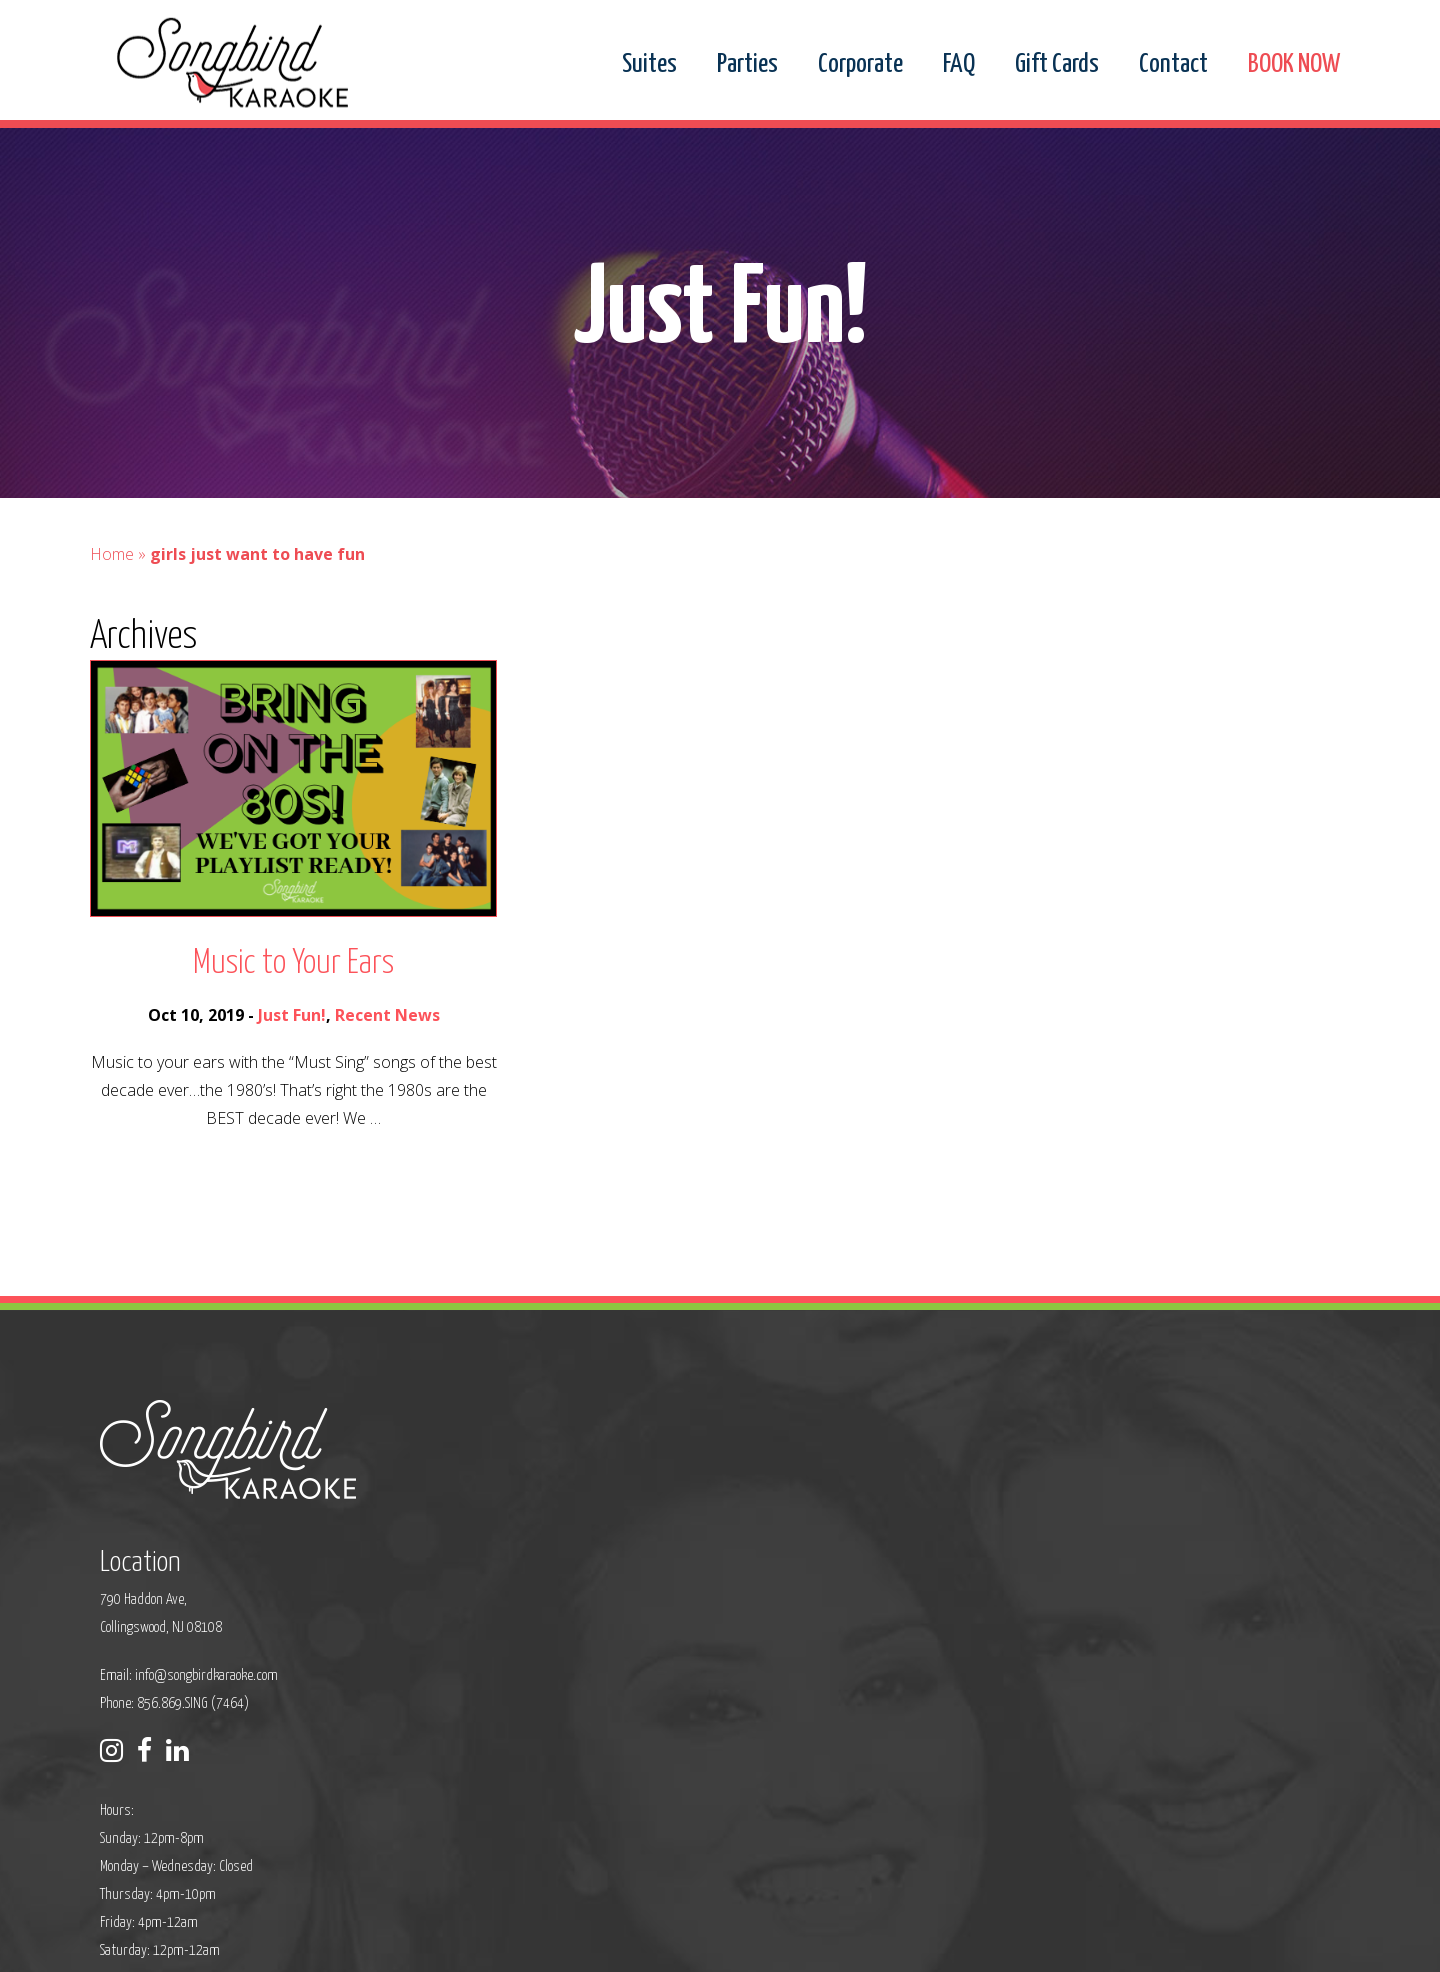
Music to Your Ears (293, 993)
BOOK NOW (1294, 65)
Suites (649, 65)
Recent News (387, 1045)
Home (112, 584)
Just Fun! (292, 1045)
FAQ (959, 65)
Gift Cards (1057, 65)
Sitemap (610, 1943)
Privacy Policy (536, 1943)
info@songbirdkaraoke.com (626, 1545)
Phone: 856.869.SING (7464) (594, 1573)
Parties (747, 65)
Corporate (860, 65)
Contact (1173, 65)
